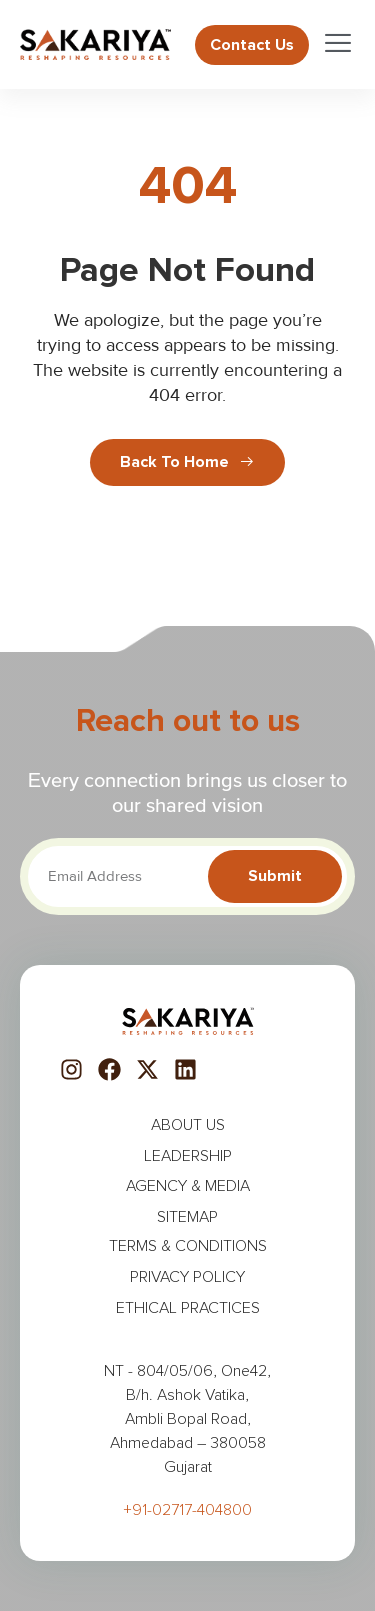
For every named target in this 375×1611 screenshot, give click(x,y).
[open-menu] (325, 44)
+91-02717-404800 (187, 1510)
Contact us (252, 45)
